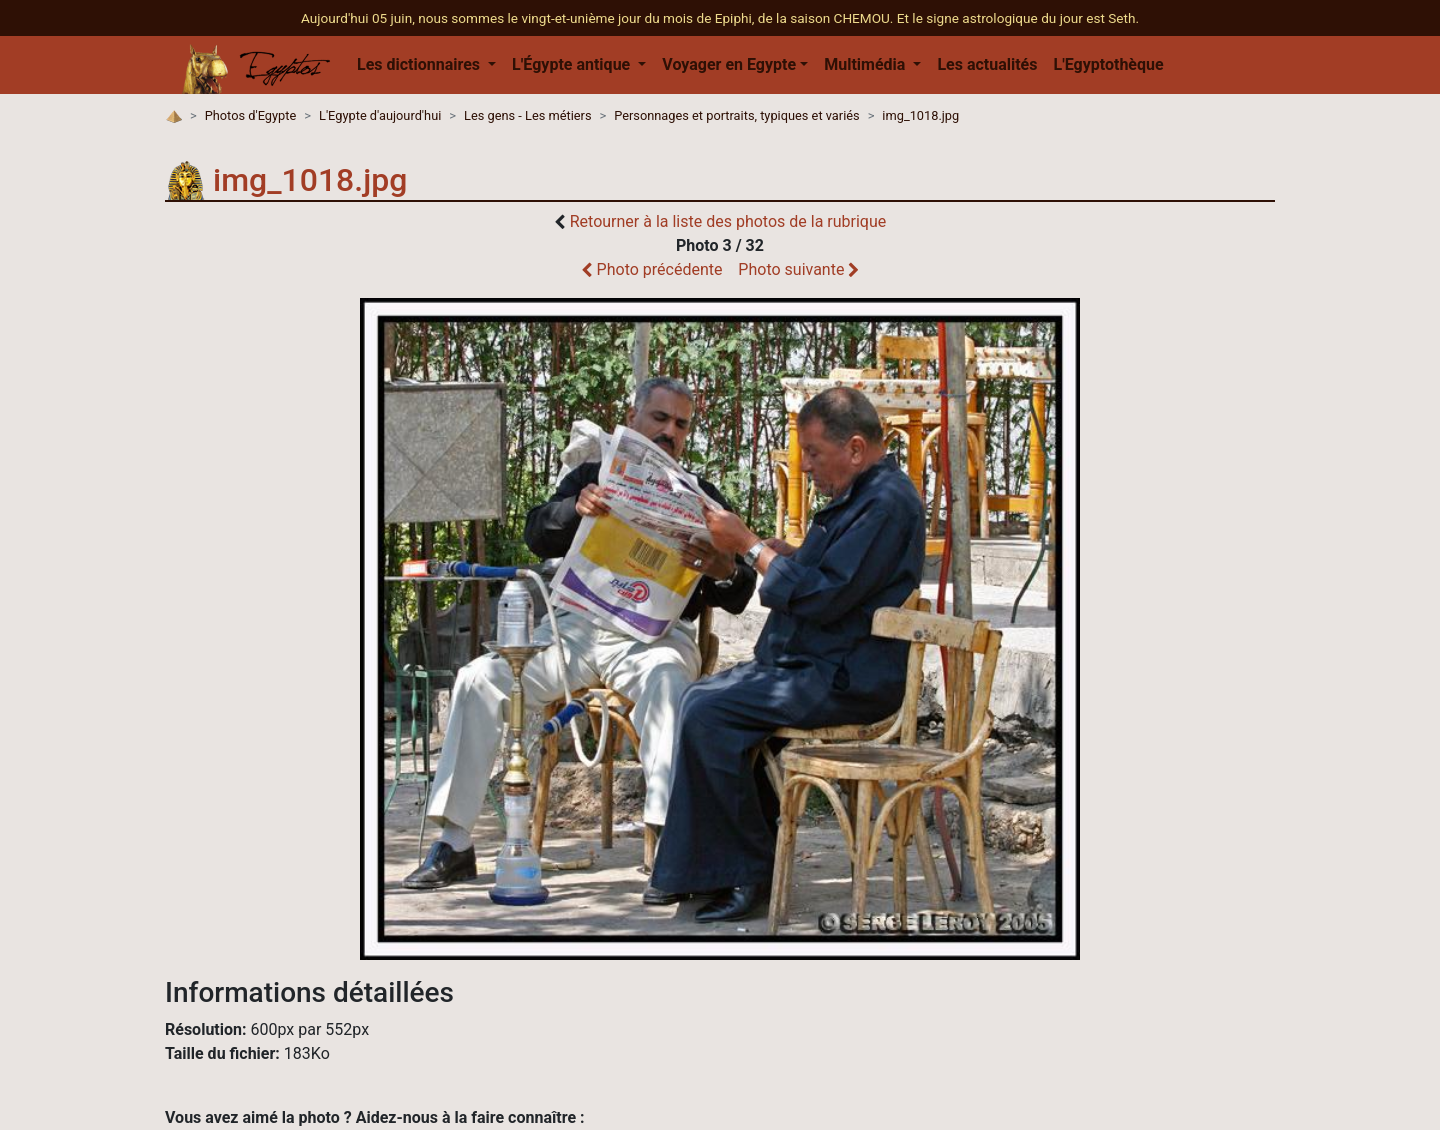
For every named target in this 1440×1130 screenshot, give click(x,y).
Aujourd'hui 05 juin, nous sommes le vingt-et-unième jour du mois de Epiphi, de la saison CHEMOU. (599, 18)
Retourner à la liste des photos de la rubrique (728, 221)
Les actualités (987, 64)
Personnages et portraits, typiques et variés (736, 115)
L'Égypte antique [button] (573, 64)
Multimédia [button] (866, 64)
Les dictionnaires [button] (420, 64)
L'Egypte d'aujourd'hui (380, 115)
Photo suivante (798, 269)
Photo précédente (652, 269)
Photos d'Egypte (251, 115)
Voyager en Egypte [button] (729, 64)
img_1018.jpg (920, 115)
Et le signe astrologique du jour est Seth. (1018, 18)
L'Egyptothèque (1108, 64)
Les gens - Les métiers (527, 115)
